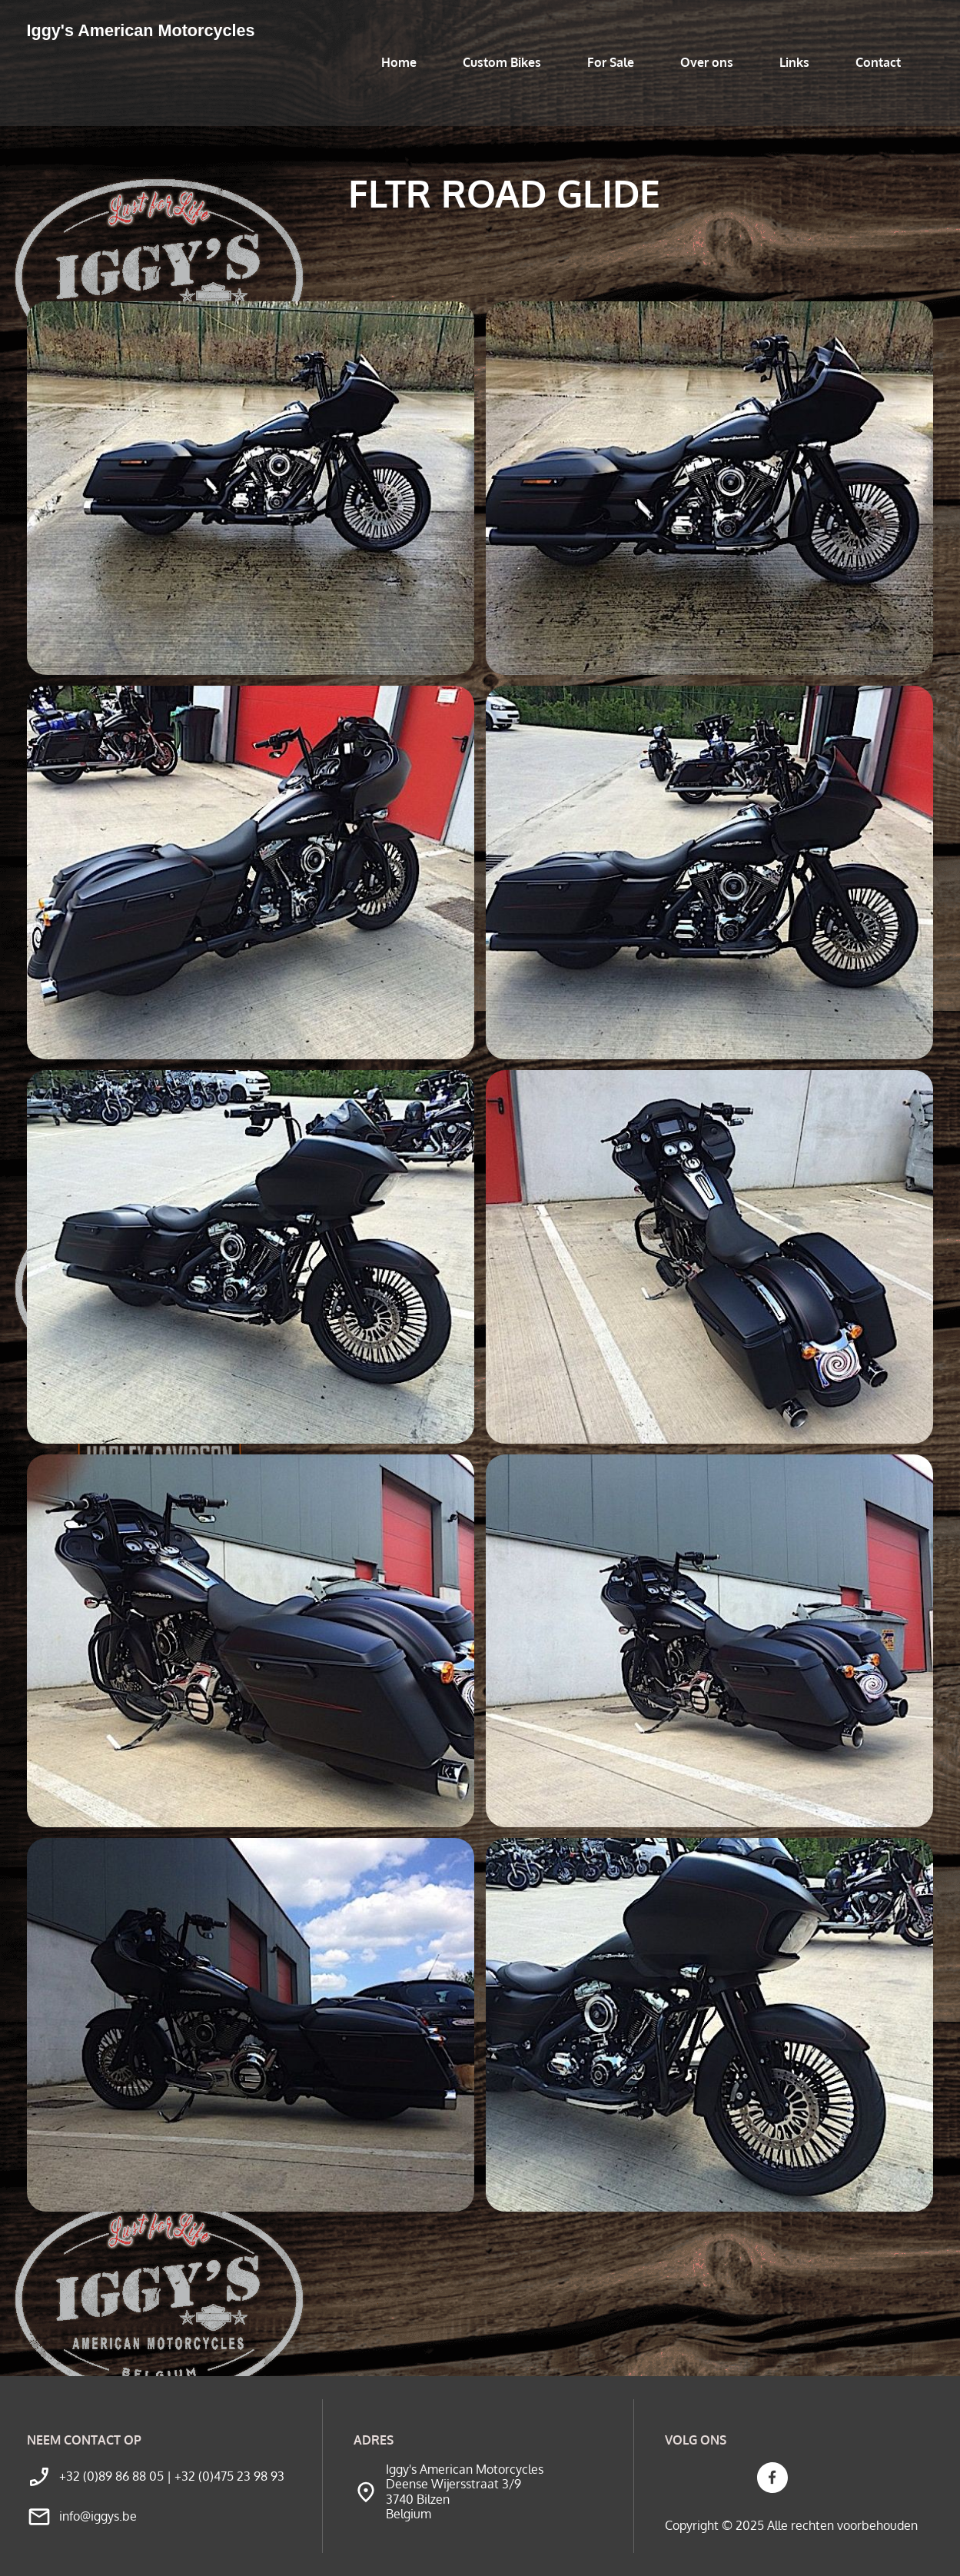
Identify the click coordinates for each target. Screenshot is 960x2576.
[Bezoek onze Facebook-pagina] (772, 2477)
